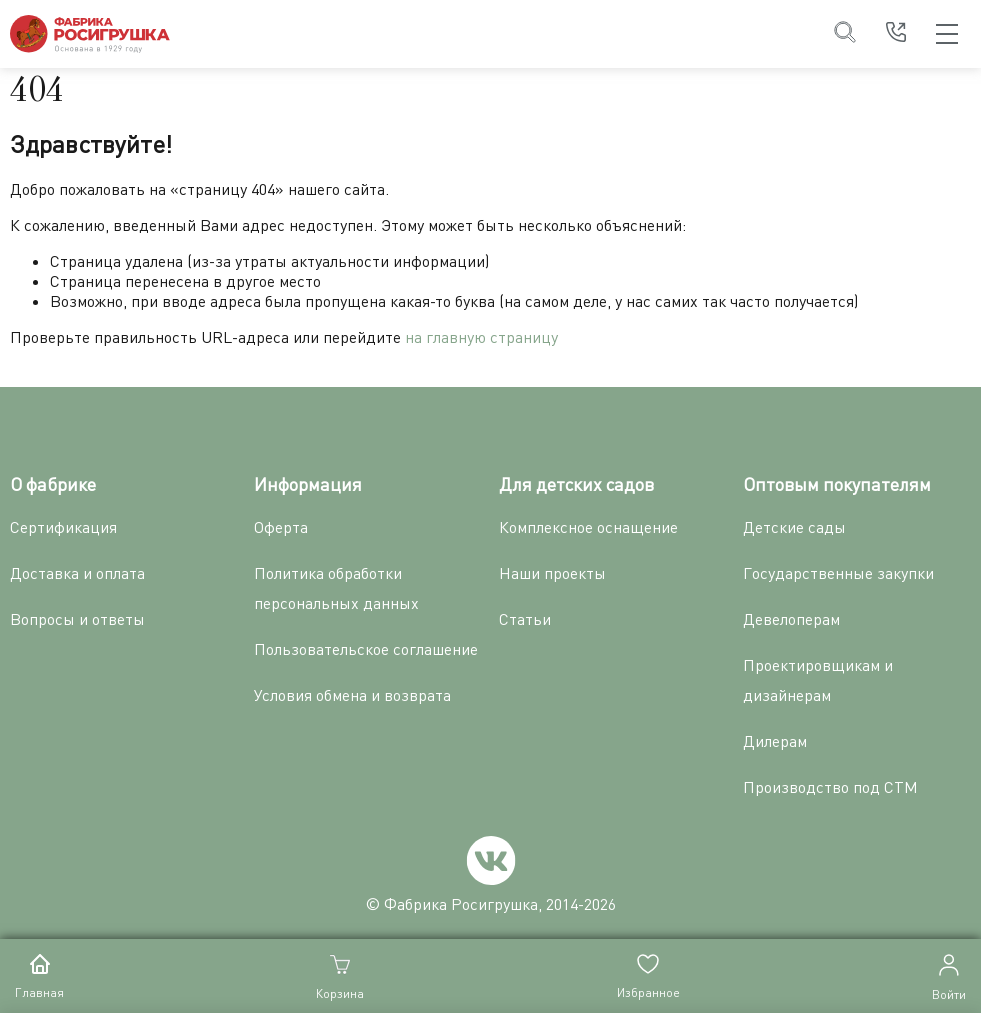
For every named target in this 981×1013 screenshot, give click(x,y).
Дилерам (775, 741)
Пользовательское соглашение (366, 649)
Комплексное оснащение (588, 527)
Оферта (281, 527)
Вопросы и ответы (77, 619)
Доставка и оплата (77, 573)
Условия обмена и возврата (352, 695)
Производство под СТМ (830, 787)
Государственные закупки (838, 573)
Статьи (525, 619)
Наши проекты (552, 573)
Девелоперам (791, 619)
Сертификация (63, 527)
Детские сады (794, 527)
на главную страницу (481, 337)
